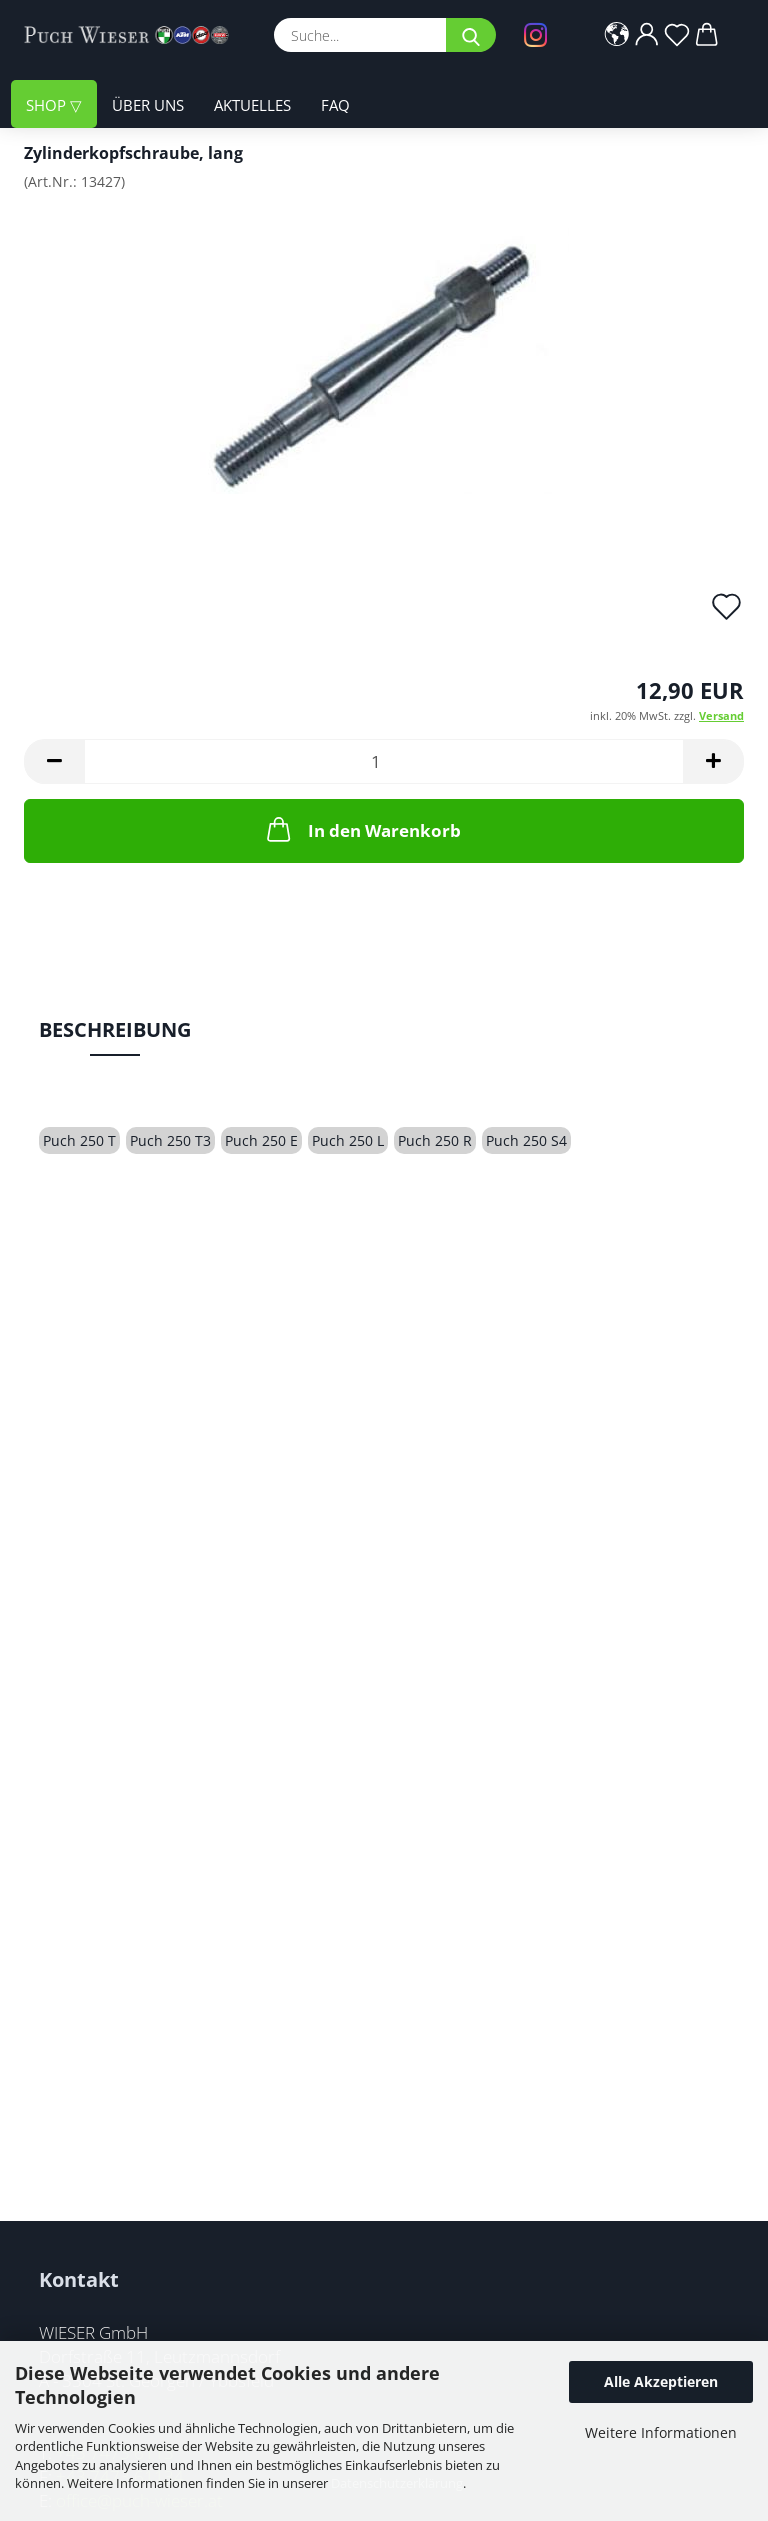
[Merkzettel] (677, 35)
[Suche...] (471, 35)
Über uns (148, 105)
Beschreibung (115, 1029)
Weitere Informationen (661, 2432)
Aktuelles (252, 105)
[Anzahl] (384, 761)
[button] (617, 35)
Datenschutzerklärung (397, 2483)
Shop (48, 105)
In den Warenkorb (362, 829)
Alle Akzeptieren (661, 2381)
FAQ (335, 105)
